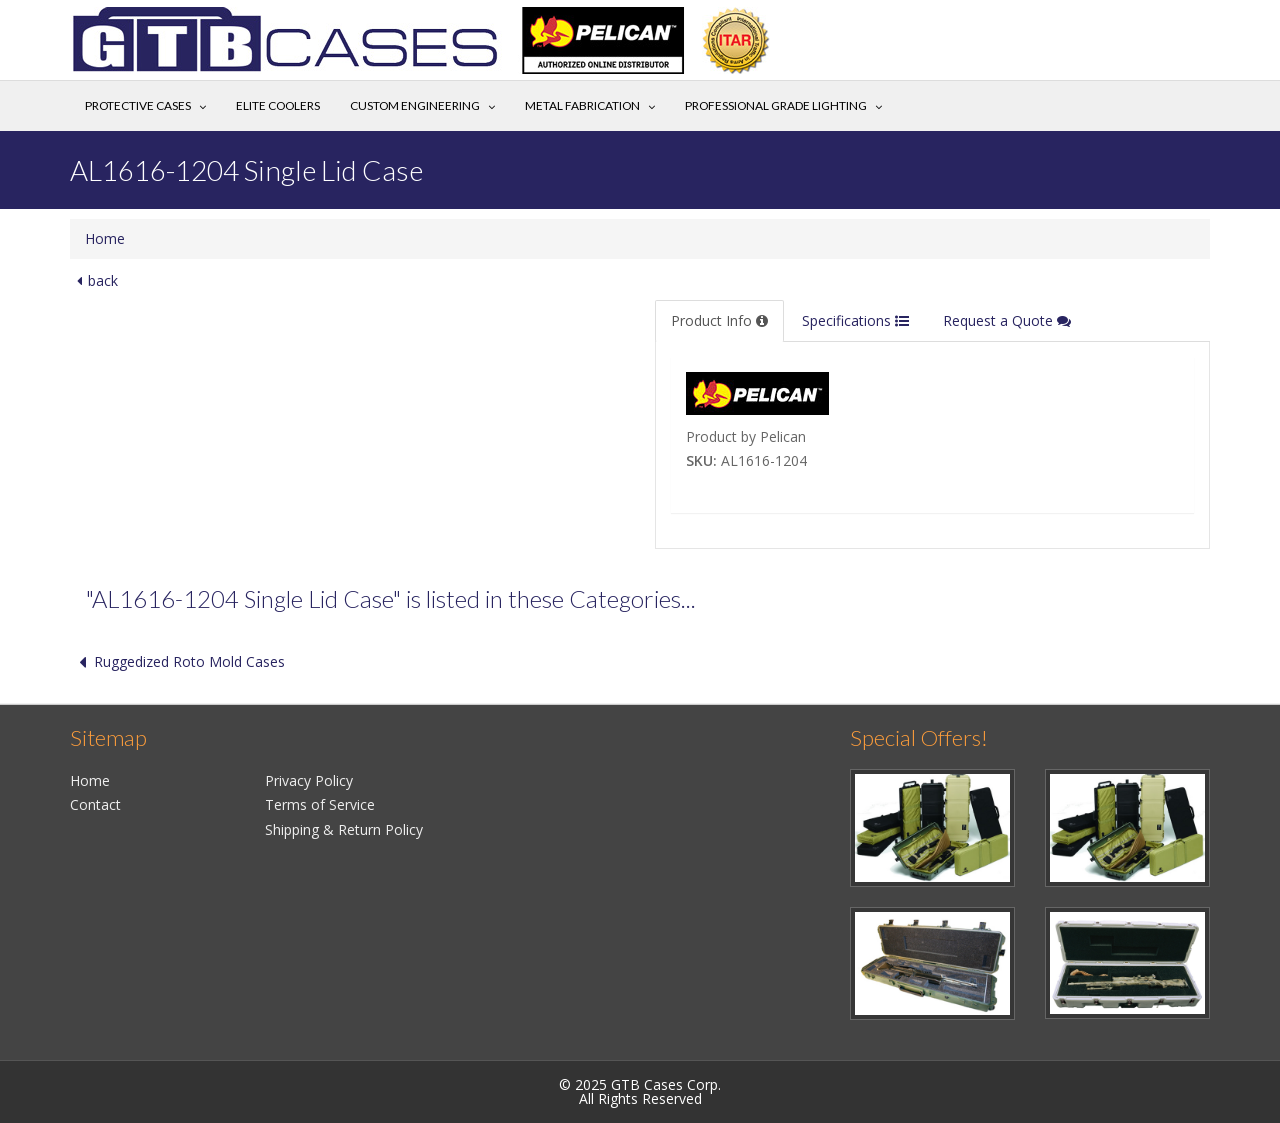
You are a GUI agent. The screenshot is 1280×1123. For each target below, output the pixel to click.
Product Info (719, 320)
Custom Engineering (415, 105)
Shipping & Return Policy (344, 829)
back (94, 280)
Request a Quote (1007, 320)
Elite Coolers (278, 105)
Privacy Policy (309, 780)
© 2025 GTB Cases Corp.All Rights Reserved (640, 1091)
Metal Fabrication (582, 105)
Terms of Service (320, 804)
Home (105, 238)
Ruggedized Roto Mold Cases (177, 661)
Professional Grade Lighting (776, 105)
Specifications (855, 320)
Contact (95, 804)
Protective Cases (138, 105)
